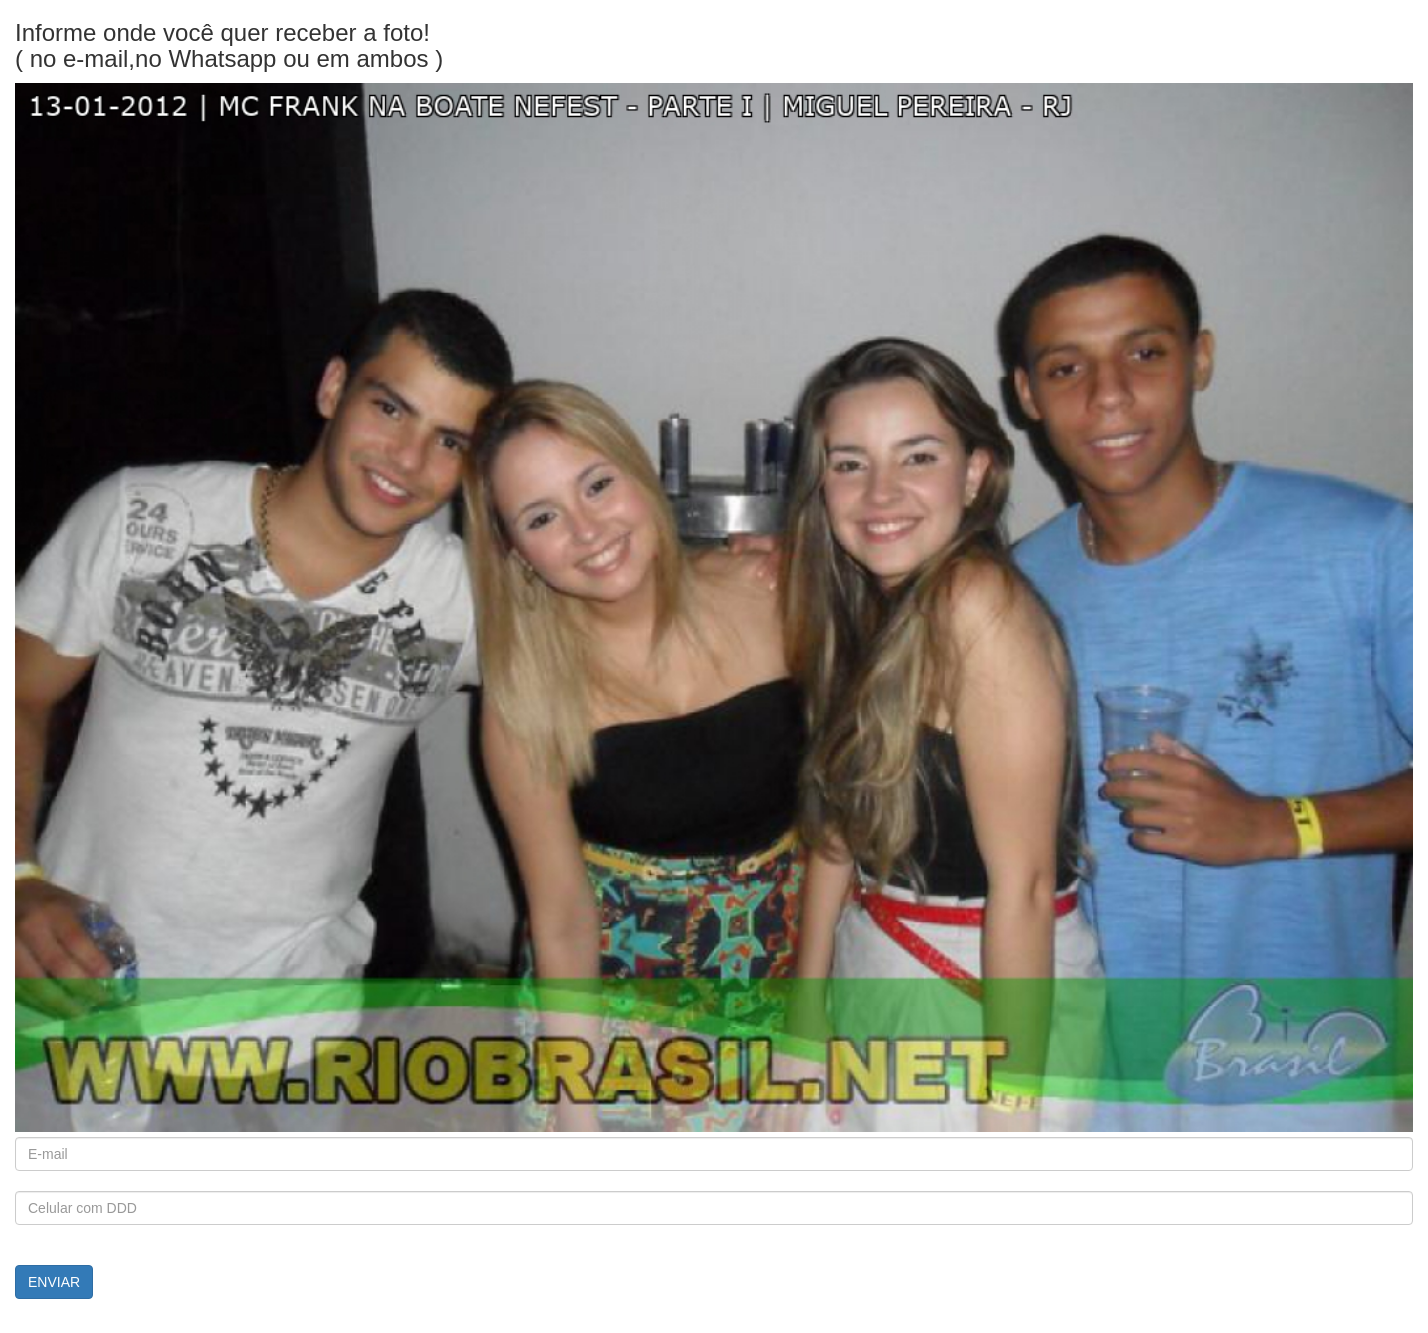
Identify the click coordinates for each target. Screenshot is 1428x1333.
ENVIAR (54, 1282)
